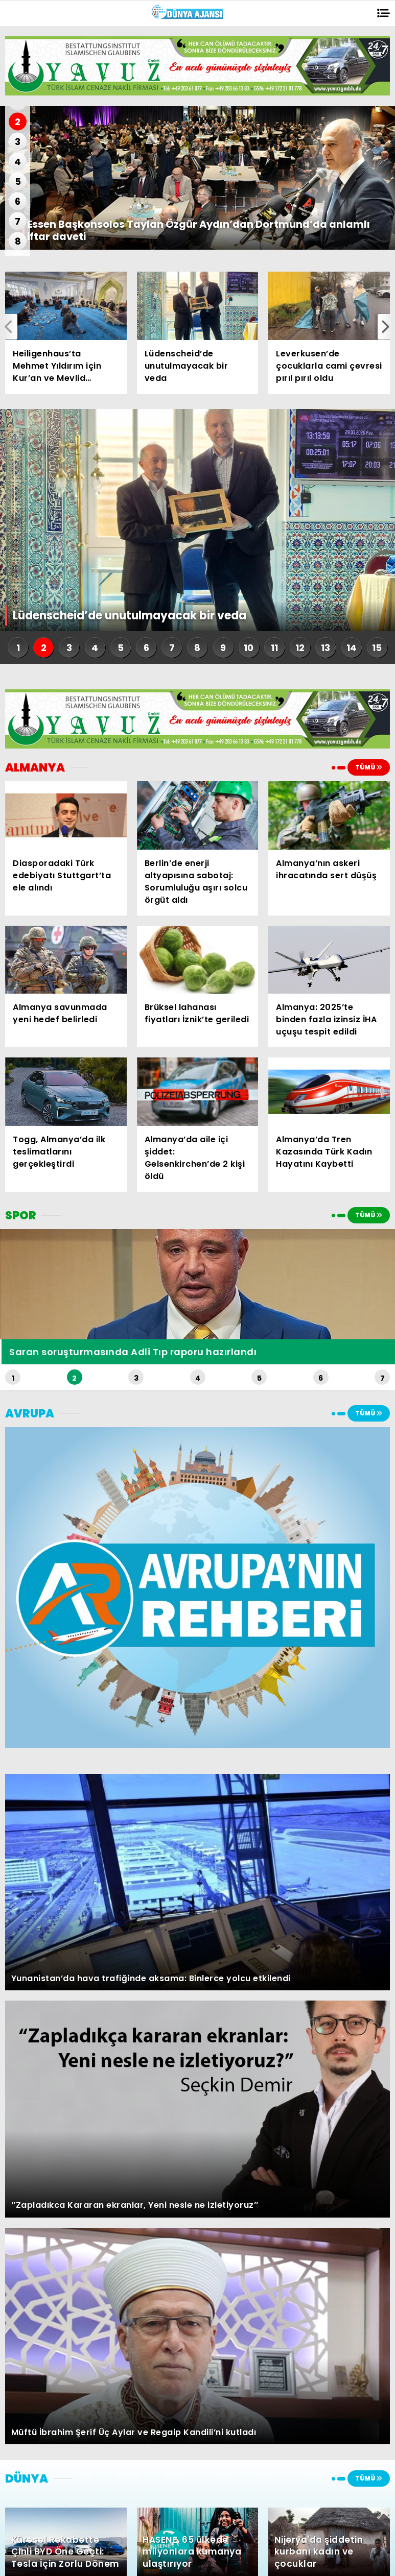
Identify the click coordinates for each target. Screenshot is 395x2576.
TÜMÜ (368, 767)
